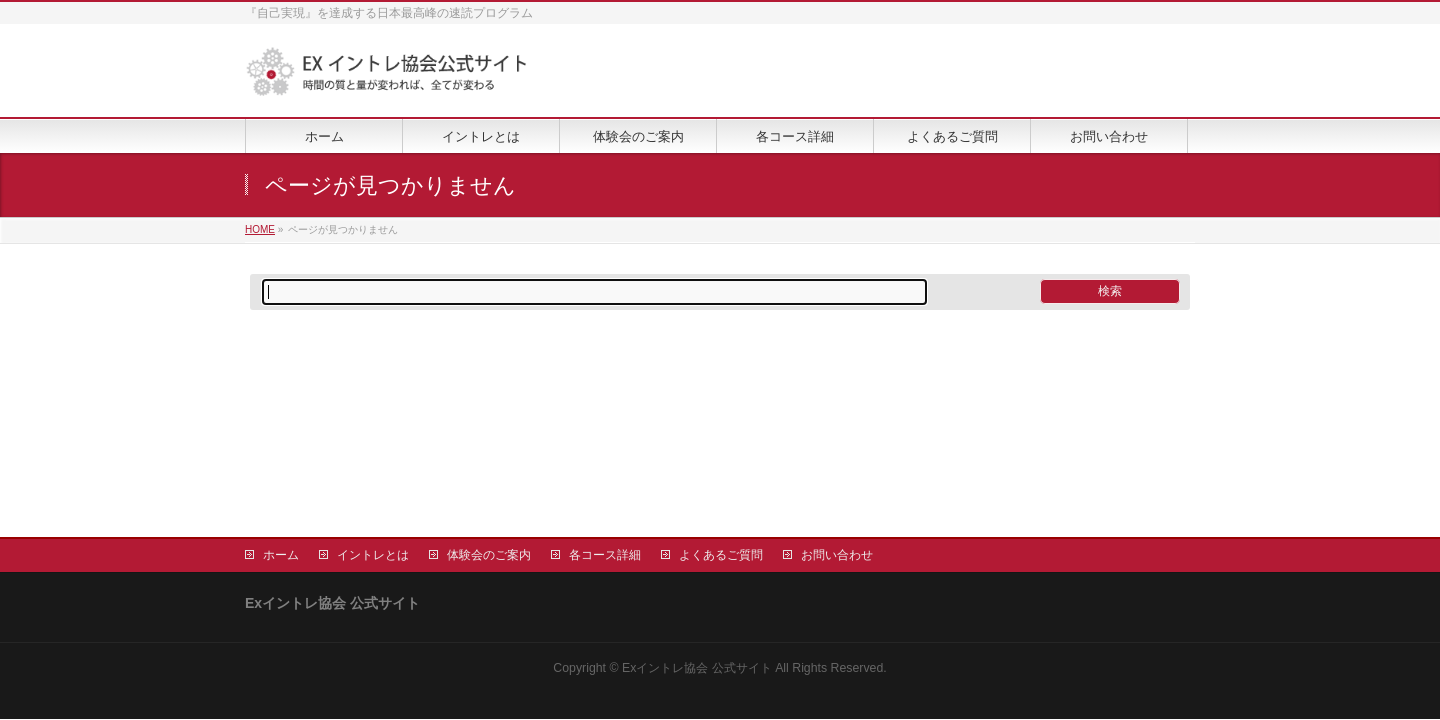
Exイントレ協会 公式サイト (697, 668)
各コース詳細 (605, 555)
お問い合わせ (837, 555)
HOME (260, 229)
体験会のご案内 (489, 555)
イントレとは (373, 555)
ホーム (281, 555)
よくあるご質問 (721, 555)
